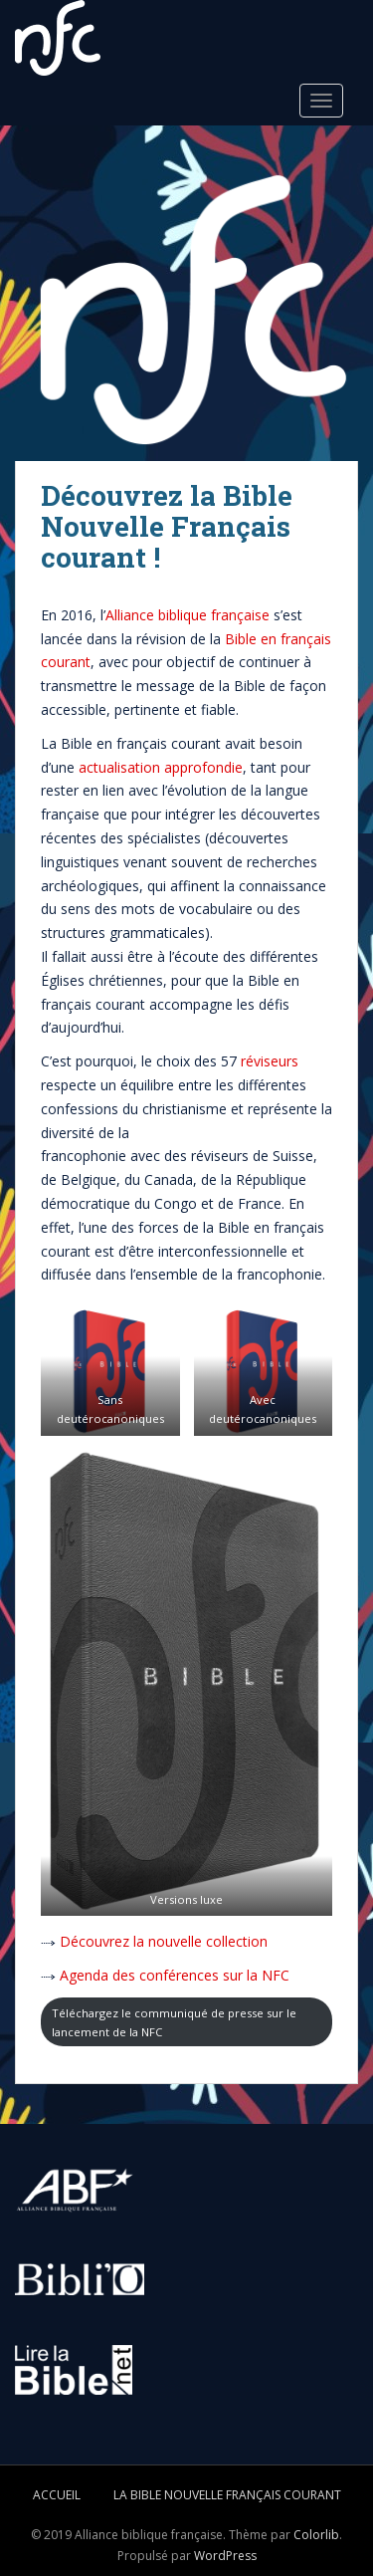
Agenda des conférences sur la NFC (174, 1975)
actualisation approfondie (161, 767)
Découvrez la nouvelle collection (164, 1941)
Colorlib (316, 2534)
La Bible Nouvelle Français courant (227, 2494)
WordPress (225, 2555)
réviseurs (269, 1061)
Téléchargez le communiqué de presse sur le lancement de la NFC (174, 2022)
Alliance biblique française (187, 614)
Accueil (57, 2494)
